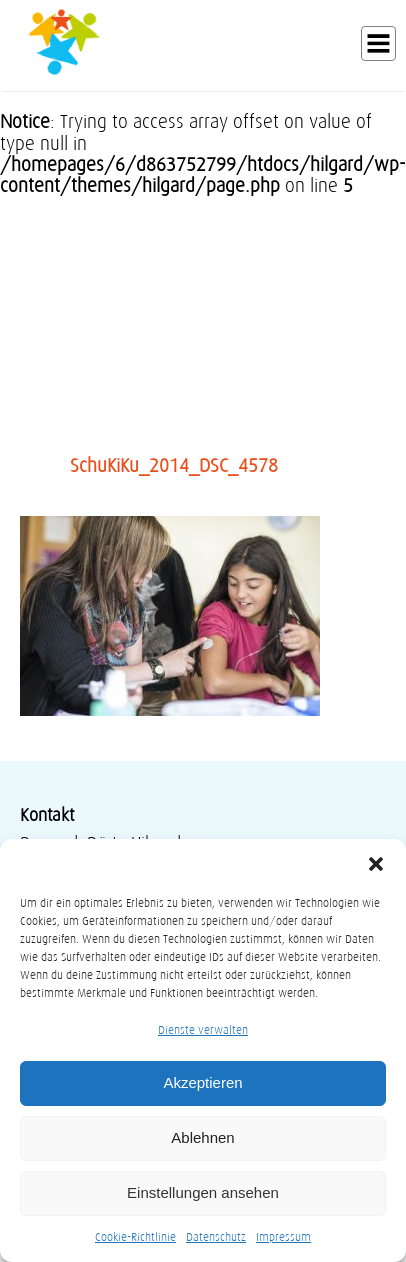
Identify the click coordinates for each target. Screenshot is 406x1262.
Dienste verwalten (203, 1029)
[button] (376, 864)
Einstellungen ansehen (203, 1192)
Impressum (283, 1236)
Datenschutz (216, 1236)
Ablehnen (202, 1137)
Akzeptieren (202, 1082)
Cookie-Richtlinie (135, 1236)
